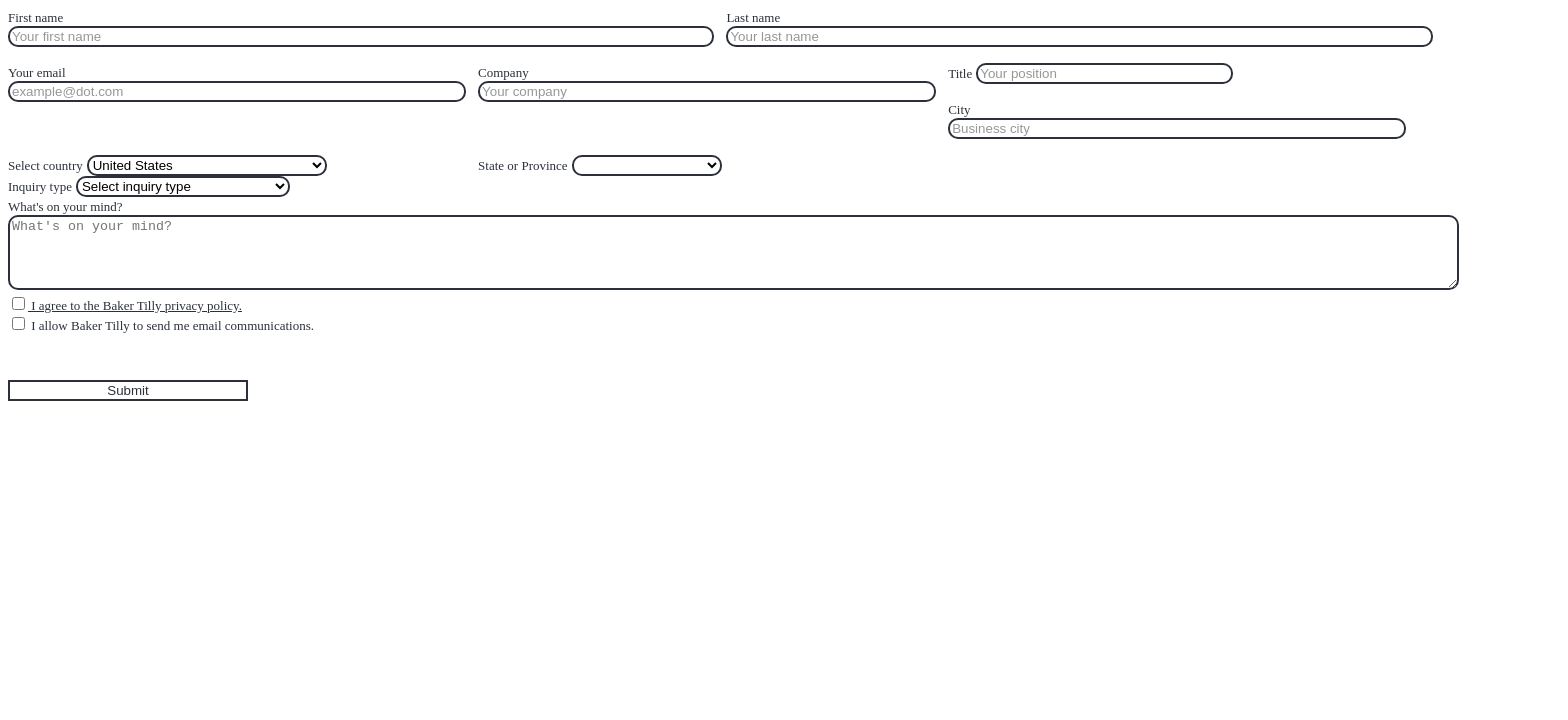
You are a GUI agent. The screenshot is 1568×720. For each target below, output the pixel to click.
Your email (37, 72)
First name (35, 17)
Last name (753, 17)
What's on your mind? (65, 206)
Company (503, 72)
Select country (45, 165)
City (959, 109)
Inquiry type (40, 186)
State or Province (523, 165)
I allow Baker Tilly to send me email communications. (171, 325)
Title (960, 73)
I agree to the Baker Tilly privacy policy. (135, 305)
